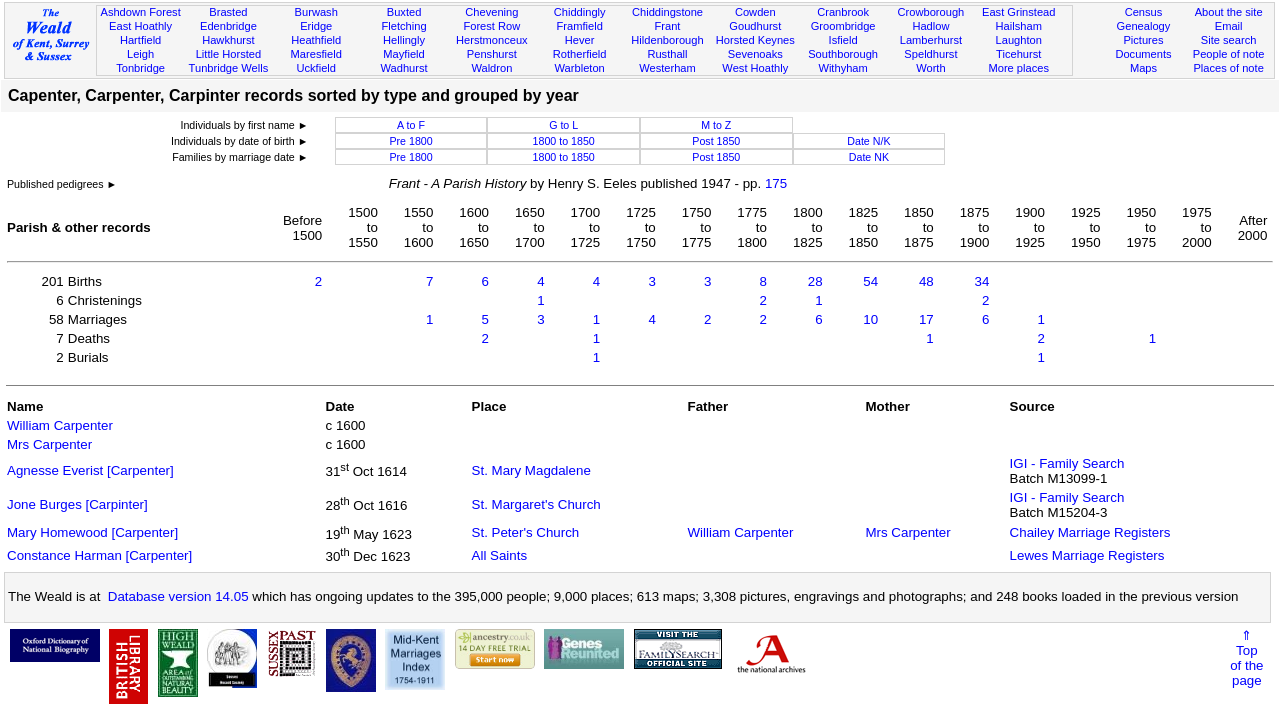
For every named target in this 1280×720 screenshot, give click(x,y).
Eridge (316, 26)
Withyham (842, 68)
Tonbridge (140, 68)
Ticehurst (1018, 54)
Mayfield (403, 54)
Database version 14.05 (178, 596)
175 (776, 183)
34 (982, 281)
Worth (930, 68)
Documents (1143, 54)
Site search (1229, 40)
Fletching (404, 26)
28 (815, 281)
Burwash (316, 12)
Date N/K (868, 141)
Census (1144, 12)
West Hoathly (755, 68)
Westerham (667, 68)
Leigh (140, 54)
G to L (563, 125)
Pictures (1143, 40)
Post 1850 (716, 141)
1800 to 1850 (564, 141)
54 (870, 281)
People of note (1229, 54)
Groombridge (843, 26)
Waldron (491, 68)
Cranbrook (843, 12)
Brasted (228, 12)
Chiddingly (580, 12)
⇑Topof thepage (1246, 658)
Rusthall (667, 54)
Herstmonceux (492, 40)
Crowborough (931, 12)
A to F (411, 125)
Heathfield (316, 40)
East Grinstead (1018, 12)
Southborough (843, 54)
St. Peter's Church (526, 532)
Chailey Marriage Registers (1090, 532)
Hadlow (930, 26)
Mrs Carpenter (49, 444)
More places (1018, 68)
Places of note (1228, 68)
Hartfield (140, 40)
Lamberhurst (931, 40)
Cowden (755, 12)
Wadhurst (403, 68)
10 (870, 319)
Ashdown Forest (140, 12)
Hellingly (404, 40)
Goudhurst (755, 26)
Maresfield (316, 54)
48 (926, 281)
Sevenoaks (755, 54)
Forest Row (491, 26)
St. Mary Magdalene (531, 470)
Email (1229, 26)
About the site (1229, 12)
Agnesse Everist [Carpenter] (90, 470)
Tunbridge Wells (229, 68)
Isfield (843, 40)
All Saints (500, 555)
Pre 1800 (410, 141)
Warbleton (580, 68)
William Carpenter (60, 425)
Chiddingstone (667, 12)
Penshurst (492, 54)
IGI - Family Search (1067, 463)
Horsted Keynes (755, 40)
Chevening (491, 12)
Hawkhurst (228, 40)
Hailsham (1019, 26)
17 (926, 319)
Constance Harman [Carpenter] (99, 555)
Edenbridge (228, 26)
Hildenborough (667, 40)
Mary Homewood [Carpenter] (92, 532)
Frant (668, 26)
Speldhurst (930, 54)
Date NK (869, 157)
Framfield (580, 26)
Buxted (404, 12)
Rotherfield (580, 54)
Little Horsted (228, 54)
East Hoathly (140, 26)
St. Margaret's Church (536, 504)
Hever (580, 40)
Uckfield (316, 68)
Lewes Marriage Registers (1087, 555)
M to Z (716, 125)
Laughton (1019, 40)
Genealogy (1144, 26)
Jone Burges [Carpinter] (77, 504)
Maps (1143, 68)
